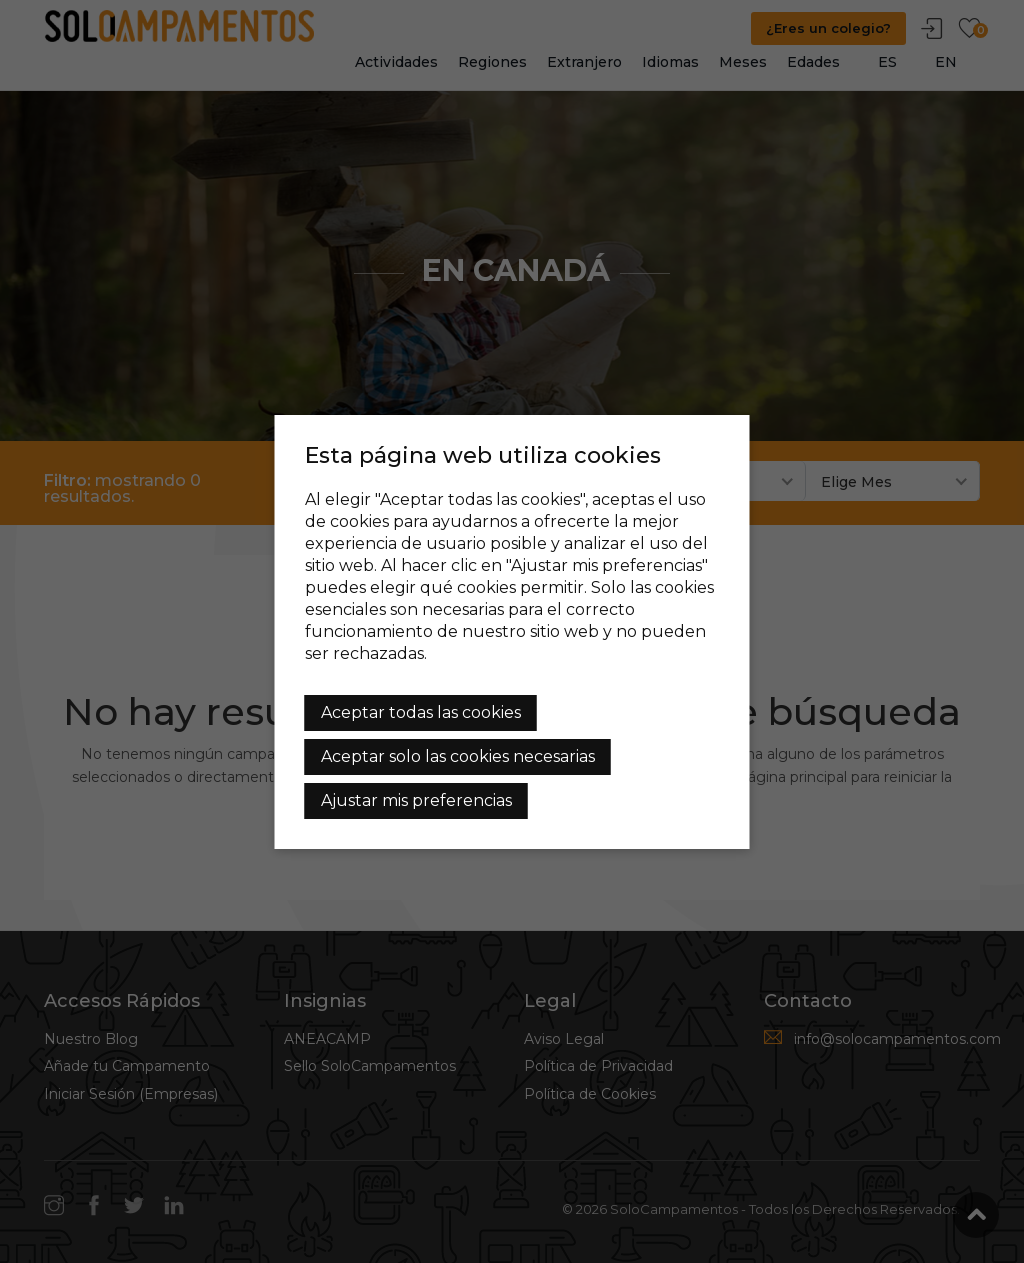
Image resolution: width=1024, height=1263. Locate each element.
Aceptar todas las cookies (421, 712)
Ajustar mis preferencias (416, 800)
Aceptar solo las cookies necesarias (458, 756)
